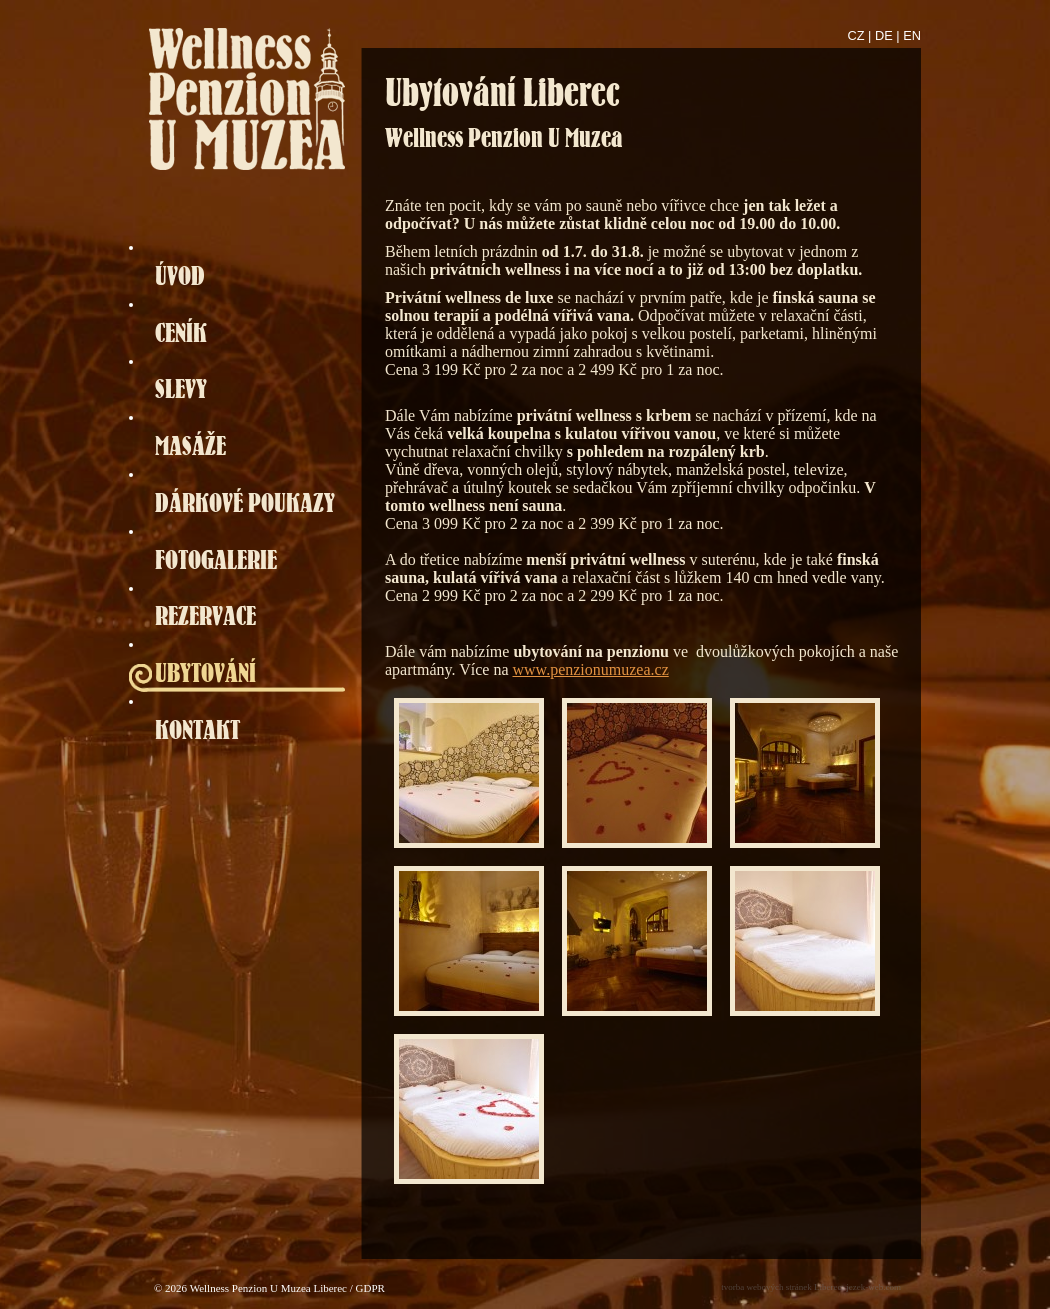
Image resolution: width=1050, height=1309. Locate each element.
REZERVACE (205, 615)
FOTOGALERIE (216, 559)
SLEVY (181, 388)
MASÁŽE (190, 445)
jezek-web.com (873, 1287)
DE (884, 35)
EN (912, 35)
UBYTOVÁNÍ (205, 672)
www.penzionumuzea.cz (591, 669)
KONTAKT (197, 729)
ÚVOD (180, 275)
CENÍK (181, 332)
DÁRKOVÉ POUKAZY (245, 502)
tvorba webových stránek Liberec (781, 1287)
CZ (856, 35)
